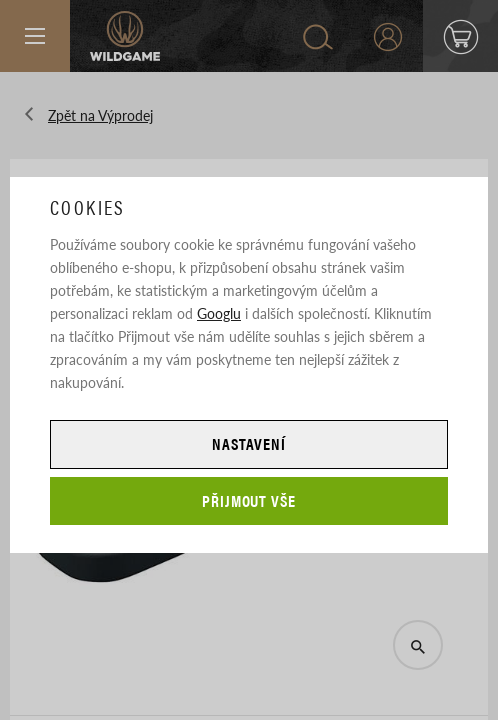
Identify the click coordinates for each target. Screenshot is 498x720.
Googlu (219, 313)
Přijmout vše (249, 500)
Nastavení (249, 443)
